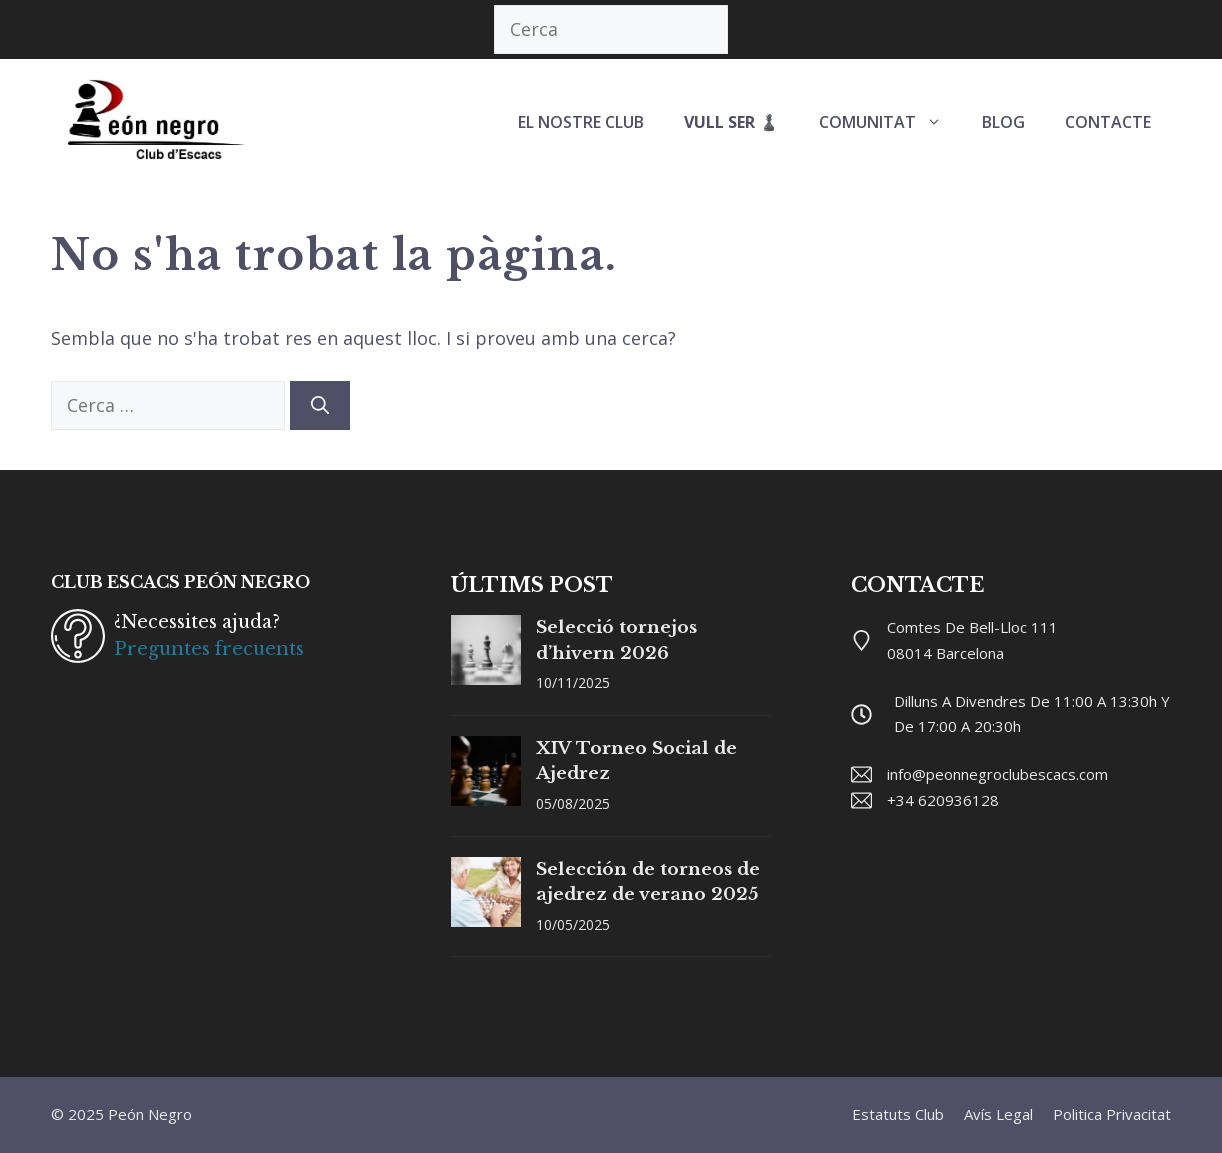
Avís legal (998, 1114)
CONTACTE (1108, 122)
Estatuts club (898, 1114)
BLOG (1003, 122)
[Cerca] (320, 405)
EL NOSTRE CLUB (581, 122)
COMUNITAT (890, 122)
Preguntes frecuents (209, 649)
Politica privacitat (1112, 1114)
